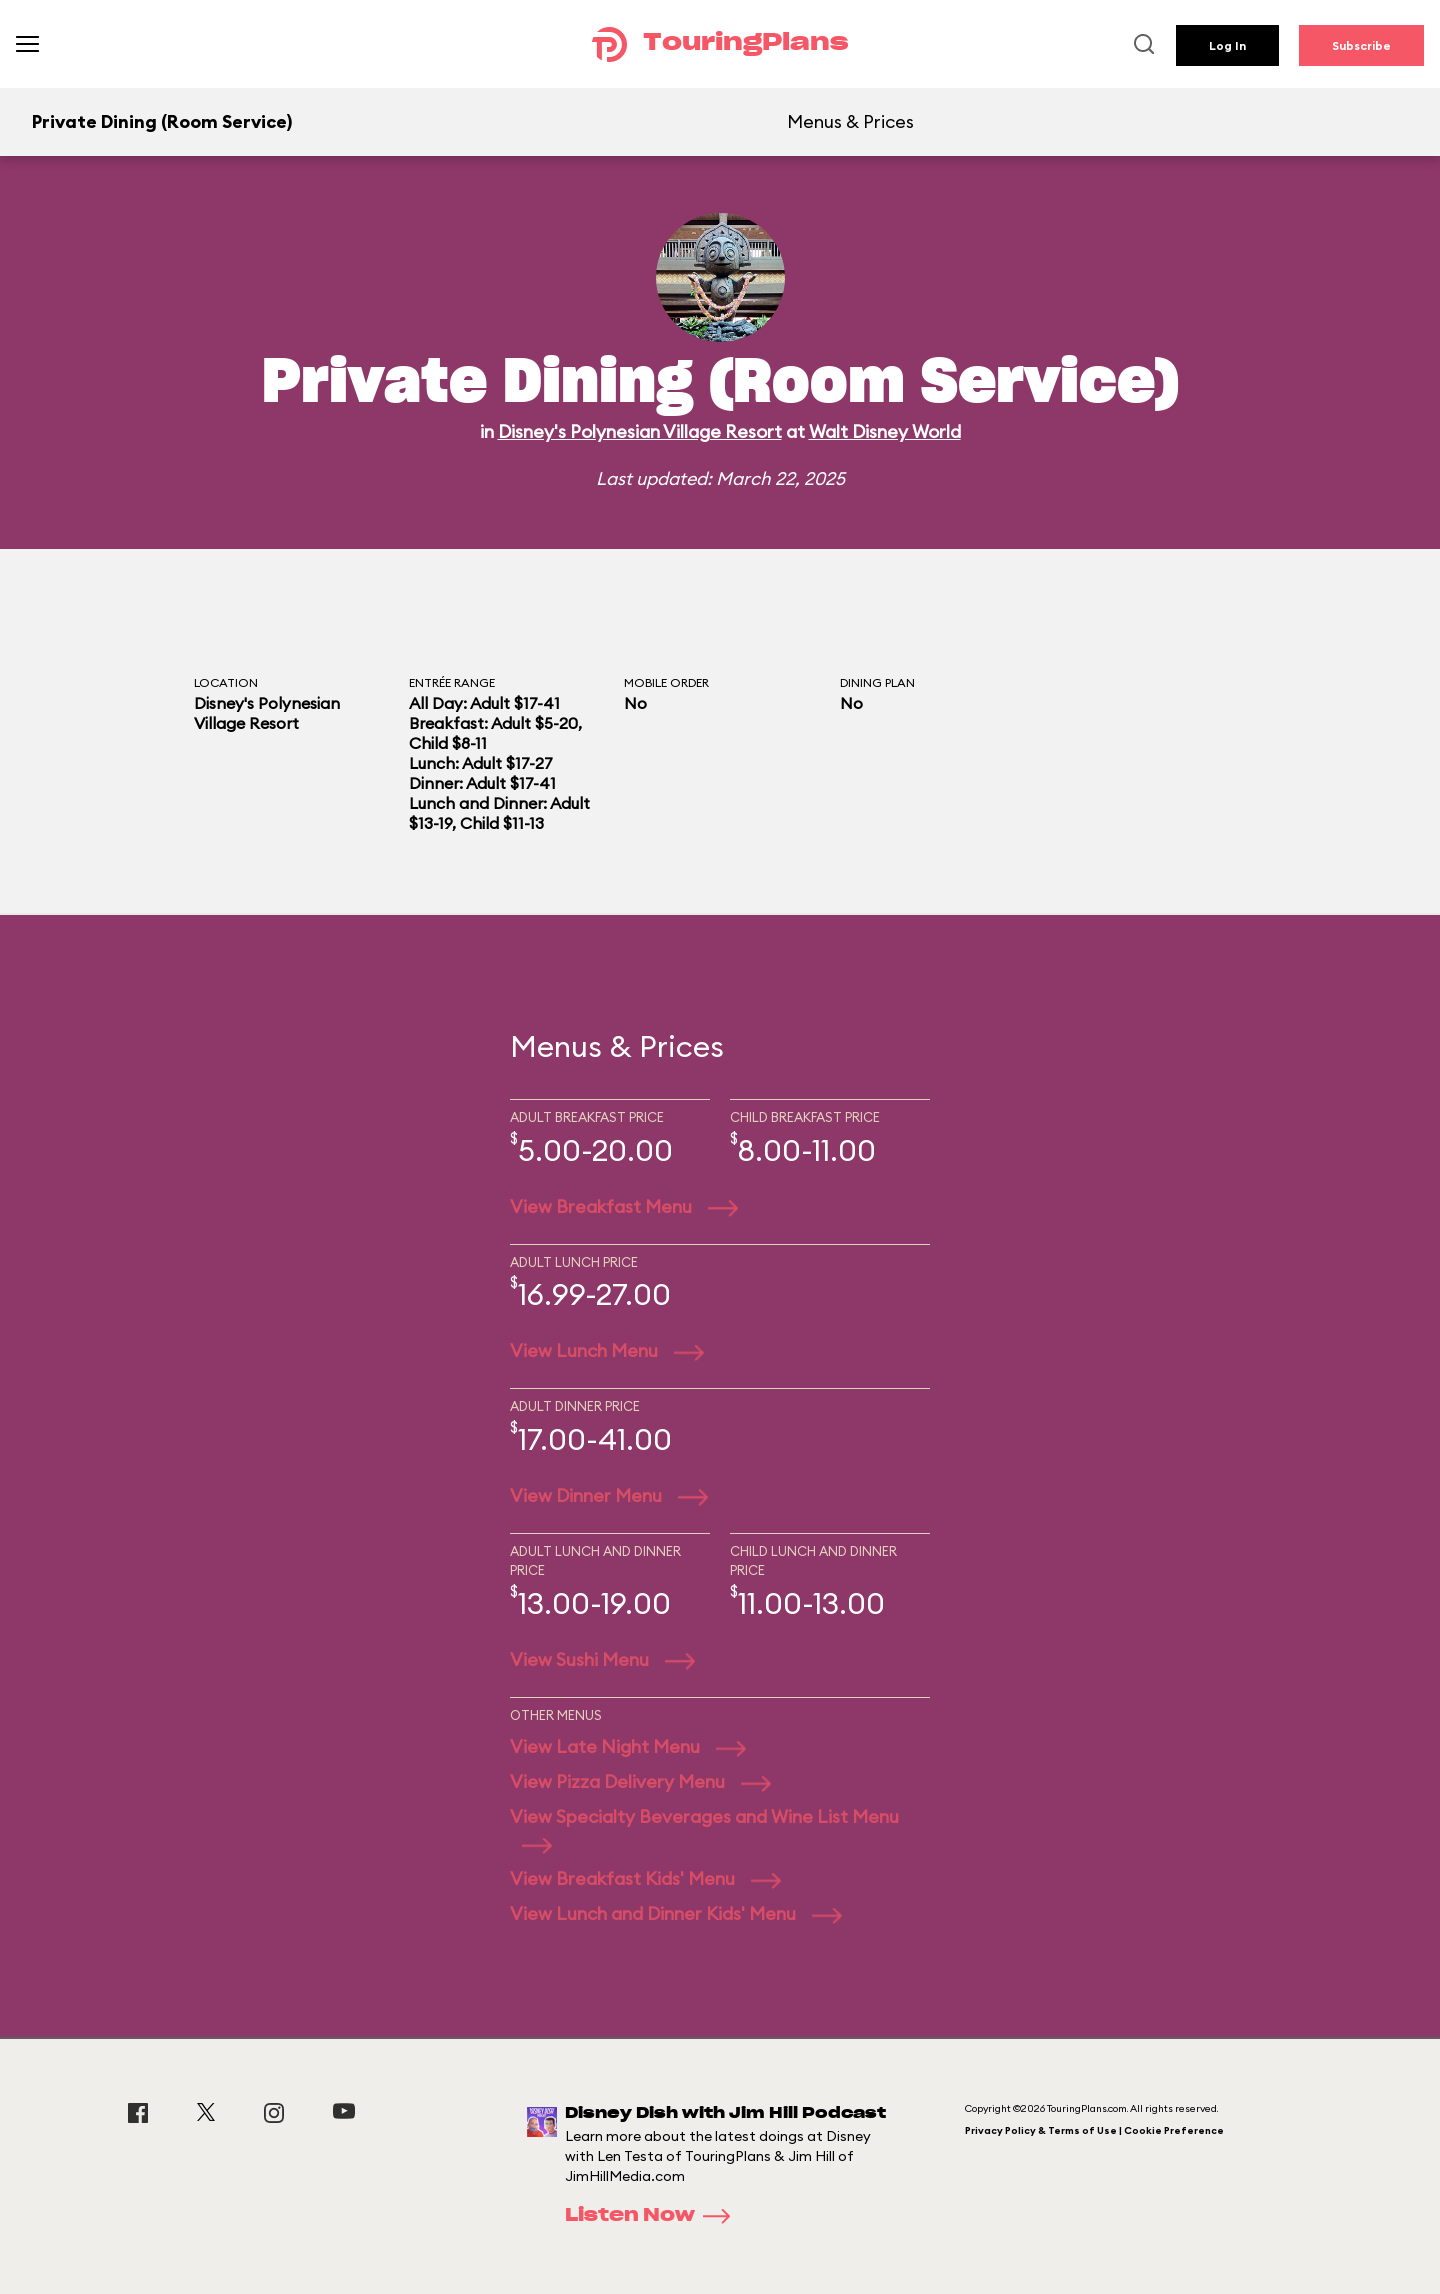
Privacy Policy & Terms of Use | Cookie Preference (1094, 2130)
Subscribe (1361, 45)
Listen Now (654, 2216)
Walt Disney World (885, 431)
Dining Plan (877, 682)
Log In (1227, 45)
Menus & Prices (850, 121)
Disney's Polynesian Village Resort (640, 431)
